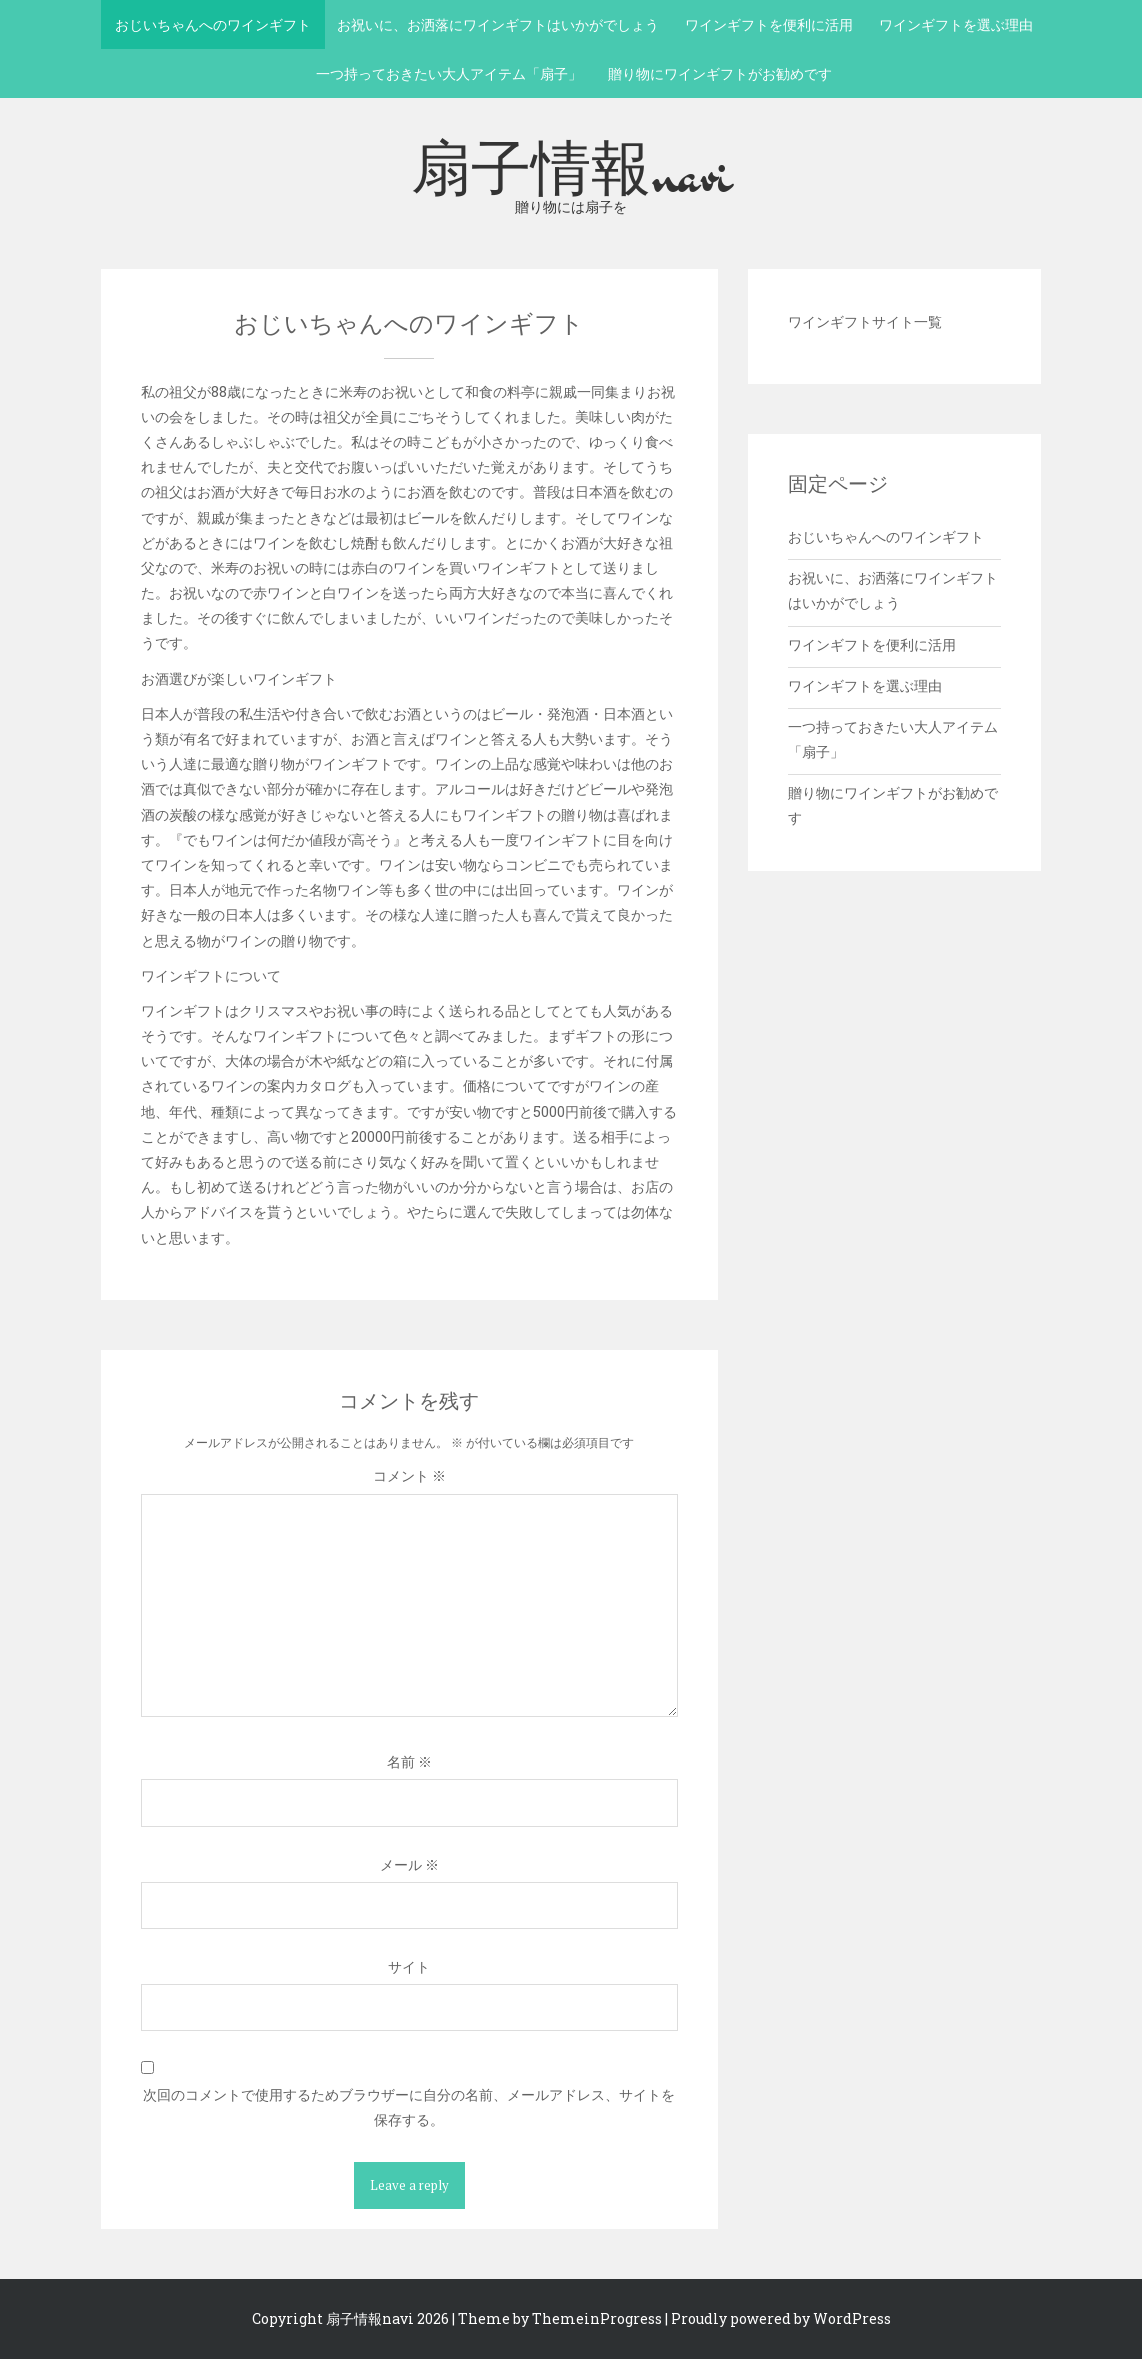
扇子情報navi (571, 173)
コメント (409, 1475)
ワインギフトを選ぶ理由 (956, 24)
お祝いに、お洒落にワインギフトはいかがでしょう (498, 24)
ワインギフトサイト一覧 (865, 321)
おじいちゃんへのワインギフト (213, 24)
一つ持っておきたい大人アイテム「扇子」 (449, 73)
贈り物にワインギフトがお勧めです (720, 73)
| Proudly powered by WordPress (778, 2318)
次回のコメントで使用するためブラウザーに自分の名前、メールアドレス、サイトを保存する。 (409, 2107)
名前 (409, 1761)
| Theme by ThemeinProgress (557, 2318)
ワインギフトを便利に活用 (769, 24)
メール (409, 1864)
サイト (409, 1966)
